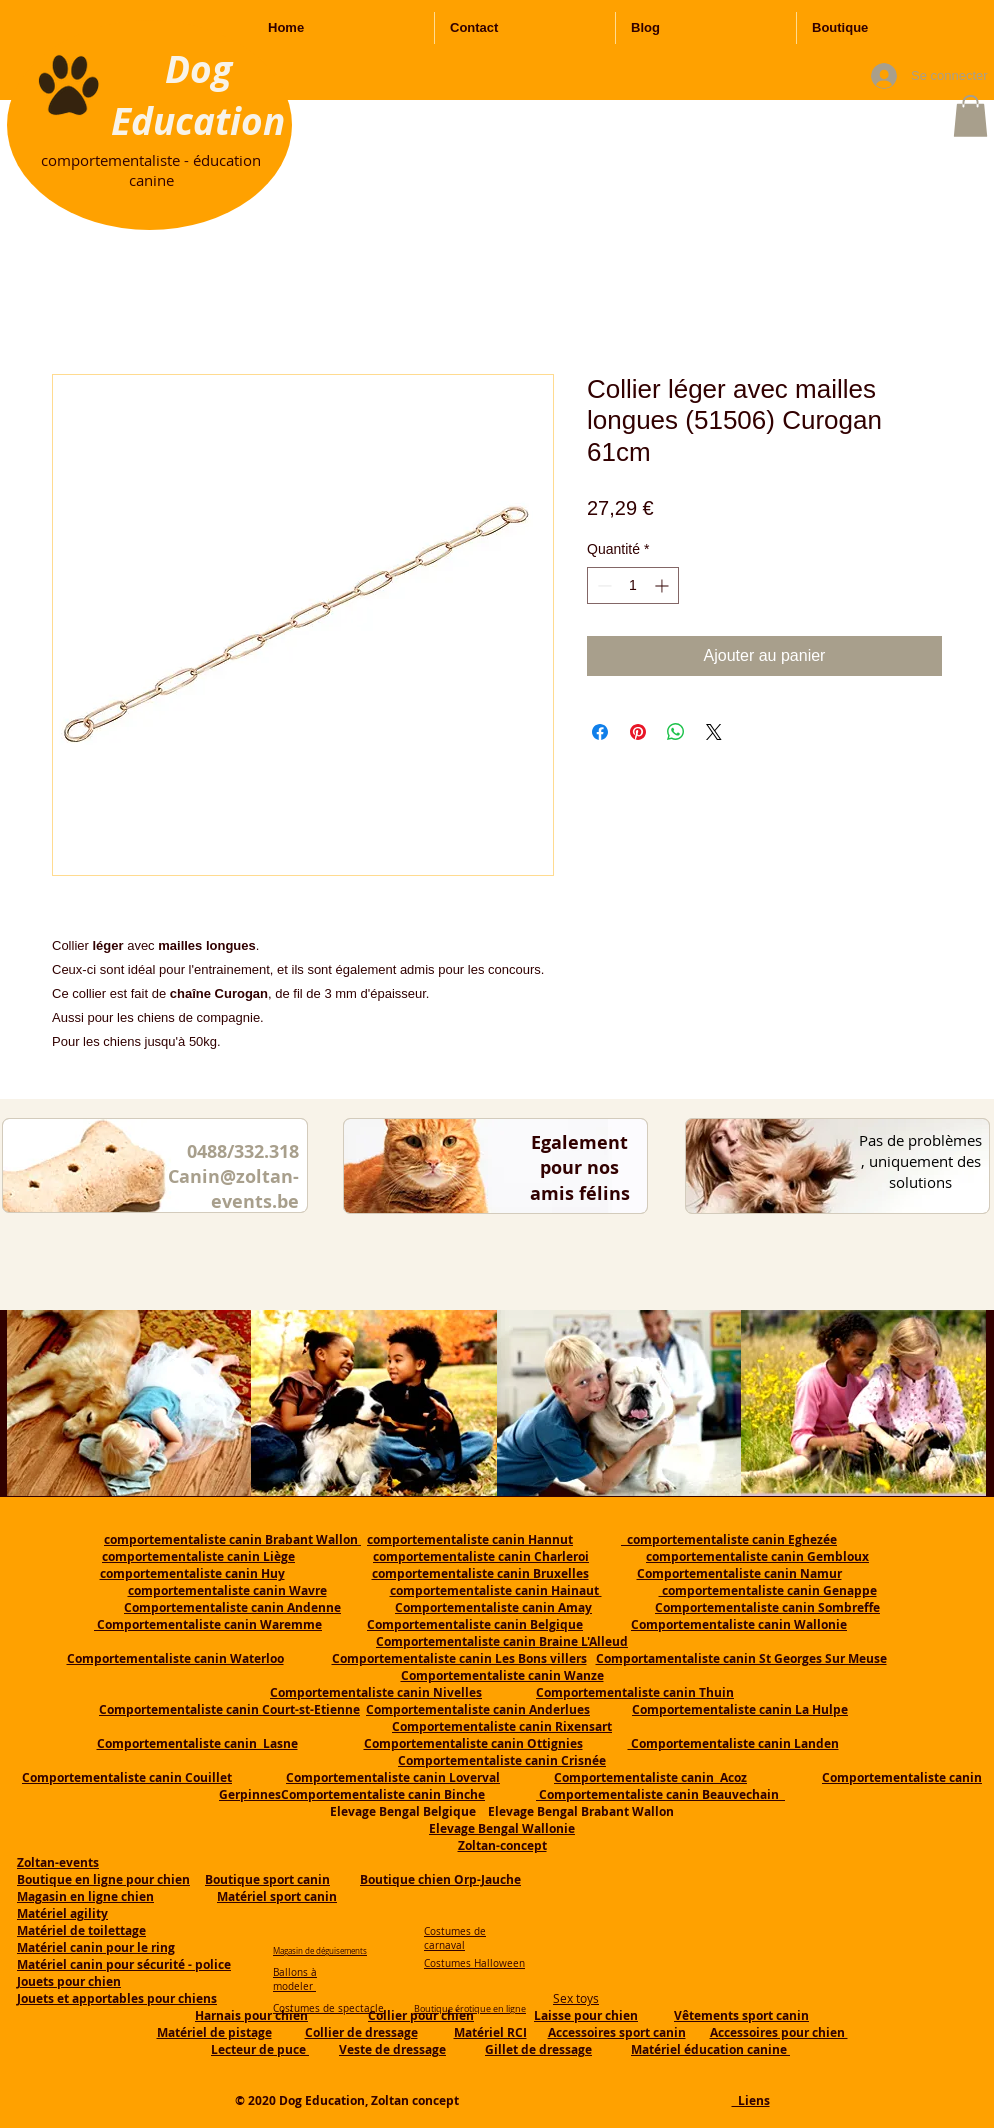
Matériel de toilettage (81, 1930)
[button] (970, 116)
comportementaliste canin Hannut (470, 1539)
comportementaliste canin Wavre (227, 1590)
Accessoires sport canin (617, 2032)
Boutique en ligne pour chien (103, 1879)
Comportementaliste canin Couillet (127, 1777)
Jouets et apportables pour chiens (117, 1998)
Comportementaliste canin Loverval (393, 1777)
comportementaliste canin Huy (192, 1573)
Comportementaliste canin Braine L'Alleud (502, 1641)
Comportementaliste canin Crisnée (502, 1760)
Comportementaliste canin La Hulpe (740, 1709)
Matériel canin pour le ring (96, 1947)
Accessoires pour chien (779, 2032)
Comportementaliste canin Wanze (502, 1675)
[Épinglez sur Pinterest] (638, 732)
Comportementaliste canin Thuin (635, 1692)
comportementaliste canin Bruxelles (480, 1573)
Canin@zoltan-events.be (233, 1189)
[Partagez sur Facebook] (600, 732)
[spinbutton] (633, 585)
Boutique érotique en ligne (470, 2009)
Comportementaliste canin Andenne (232, 1607)
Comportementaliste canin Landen (733, 1743)
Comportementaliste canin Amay (493, 1607)
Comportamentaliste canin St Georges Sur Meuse (741, 1658)
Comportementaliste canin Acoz (650, 1777)
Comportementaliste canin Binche (383, 1794)
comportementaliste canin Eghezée (729, 1539)
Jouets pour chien (69, 1981)
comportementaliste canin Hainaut (496, 1590)
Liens (751, 2100)
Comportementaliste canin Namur (739, 1573)
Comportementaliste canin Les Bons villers (459, 1658)
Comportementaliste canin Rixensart (502, 1726)
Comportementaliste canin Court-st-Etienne (229, 1709)
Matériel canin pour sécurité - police (124, 1964)
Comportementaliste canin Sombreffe (767, 1607)
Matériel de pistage (214, 2032)
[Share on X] (714, 732)
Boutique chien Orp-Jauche (440, 1879)
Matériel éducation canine (710, 2049)
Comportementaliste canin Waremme (209, 1624)
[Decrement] (602, 585)
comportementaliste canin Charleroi (481, 1556)
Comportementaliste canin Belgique (475, 1624)
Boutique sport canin (267, 1879)
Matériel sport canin (277, 1896)
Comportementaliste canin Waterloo (175, 1658)
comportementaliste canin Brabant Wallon (232, 1539)
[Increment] (663, 585)
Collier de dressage (361, 2032)
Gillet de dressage (538, 2049)
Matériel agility (62, 1913)
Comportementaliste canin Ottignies (473, 1743)
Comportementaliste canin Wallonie (739, 1624)
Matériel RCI (490, 2032)
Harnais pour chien (251, 2015)
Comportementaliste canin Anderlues (478, 1709)
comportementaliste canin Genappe (768, 1590)
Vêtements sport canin (741, 2015)
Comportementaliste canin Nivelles (376, 1692)
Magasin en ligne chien (85, 1896)
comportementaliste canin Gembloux (757, 1556)
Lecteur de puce (260, 2049)
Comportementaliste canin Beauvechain (660, 1794)
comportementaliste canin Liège (198, 1556)
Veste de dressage (392, 2049)
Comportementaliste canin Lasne (197, 1743)
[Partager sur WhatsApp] (676, 732)
